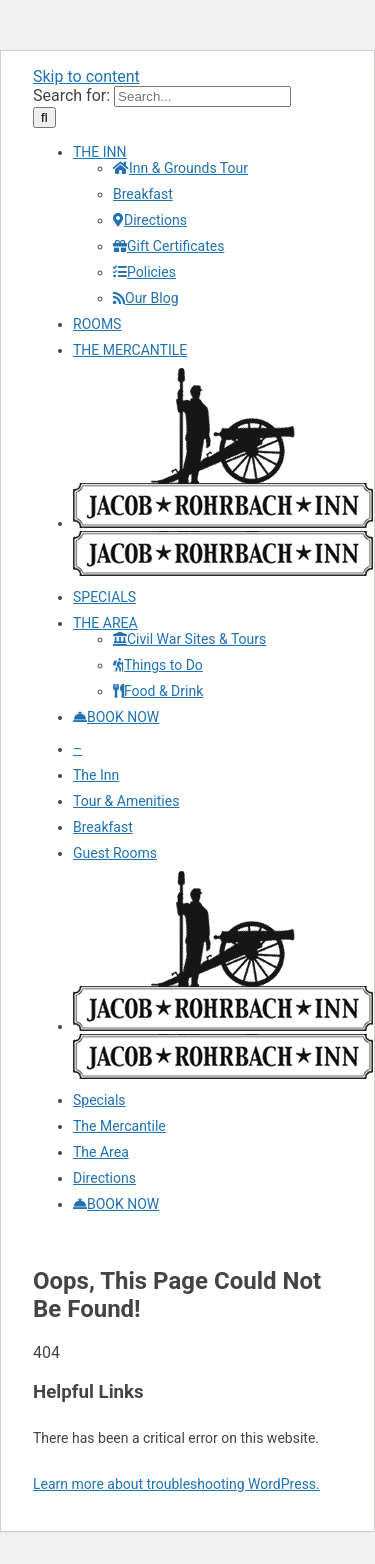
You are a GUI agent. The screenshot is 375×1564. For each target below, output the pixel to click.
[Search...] (202, 96)
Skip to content (86, 76)
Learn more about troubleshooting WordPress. (176, 1484)
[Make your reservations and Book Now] (116, 717)
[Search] (44, 117)
